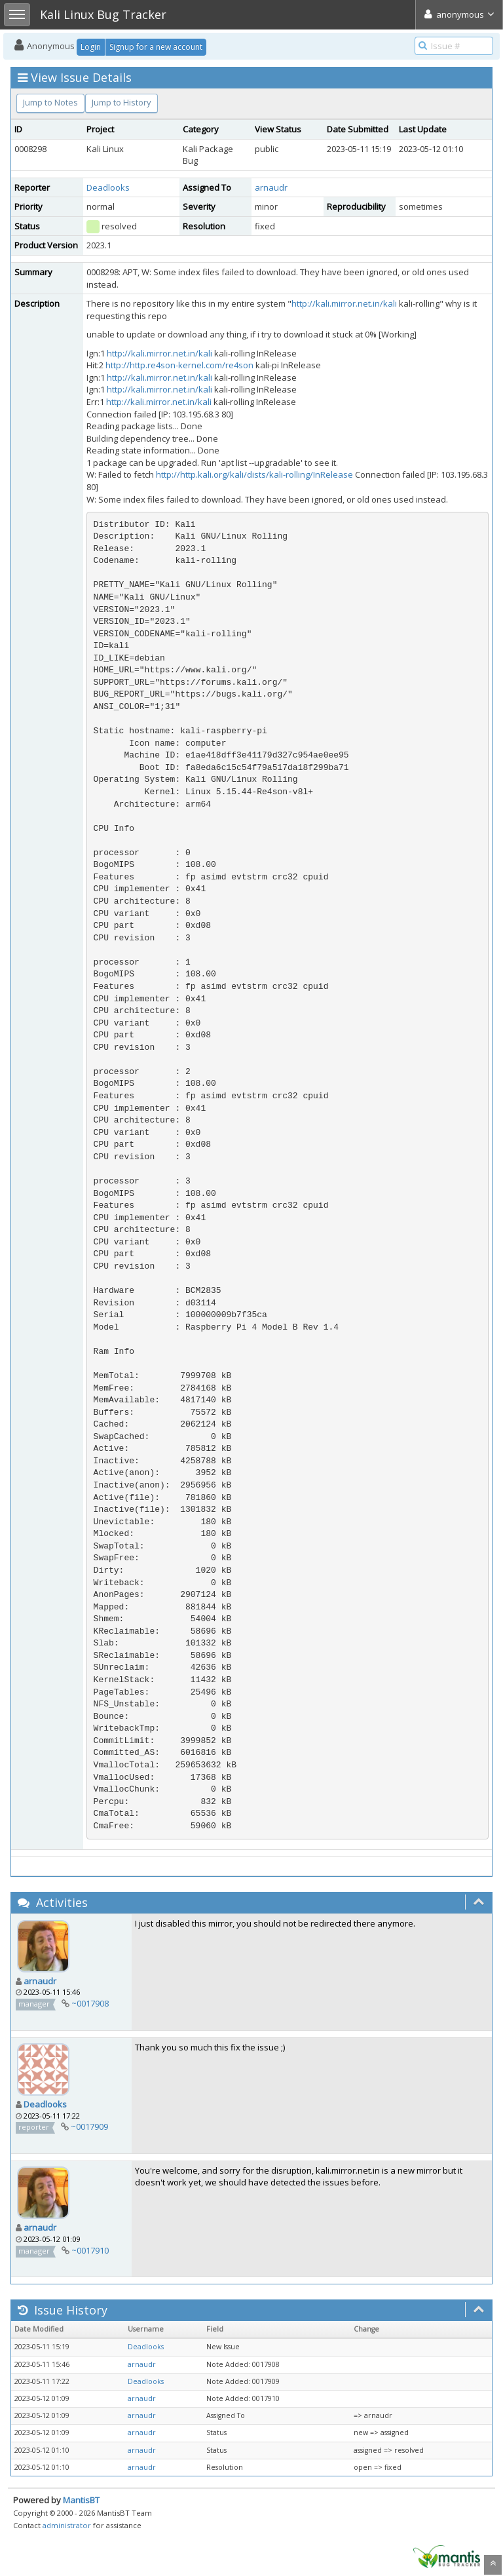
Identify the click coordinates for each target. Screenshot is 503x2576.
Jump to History (121, 102)
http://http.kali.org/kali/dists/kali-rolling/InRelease (254, 474)
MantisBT (81, 2500)
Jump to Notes (50, 102)
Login (91, 46)
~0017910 (90, 2250)
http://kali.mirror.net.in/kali (344, 303)
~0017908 (90, 2003)
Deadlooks (108, 187)
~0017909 (89, 2126)
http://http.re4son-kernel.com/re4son (179, 365)
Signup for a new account (155, 46)
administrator (67, 2525)
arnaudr (271, 187)
